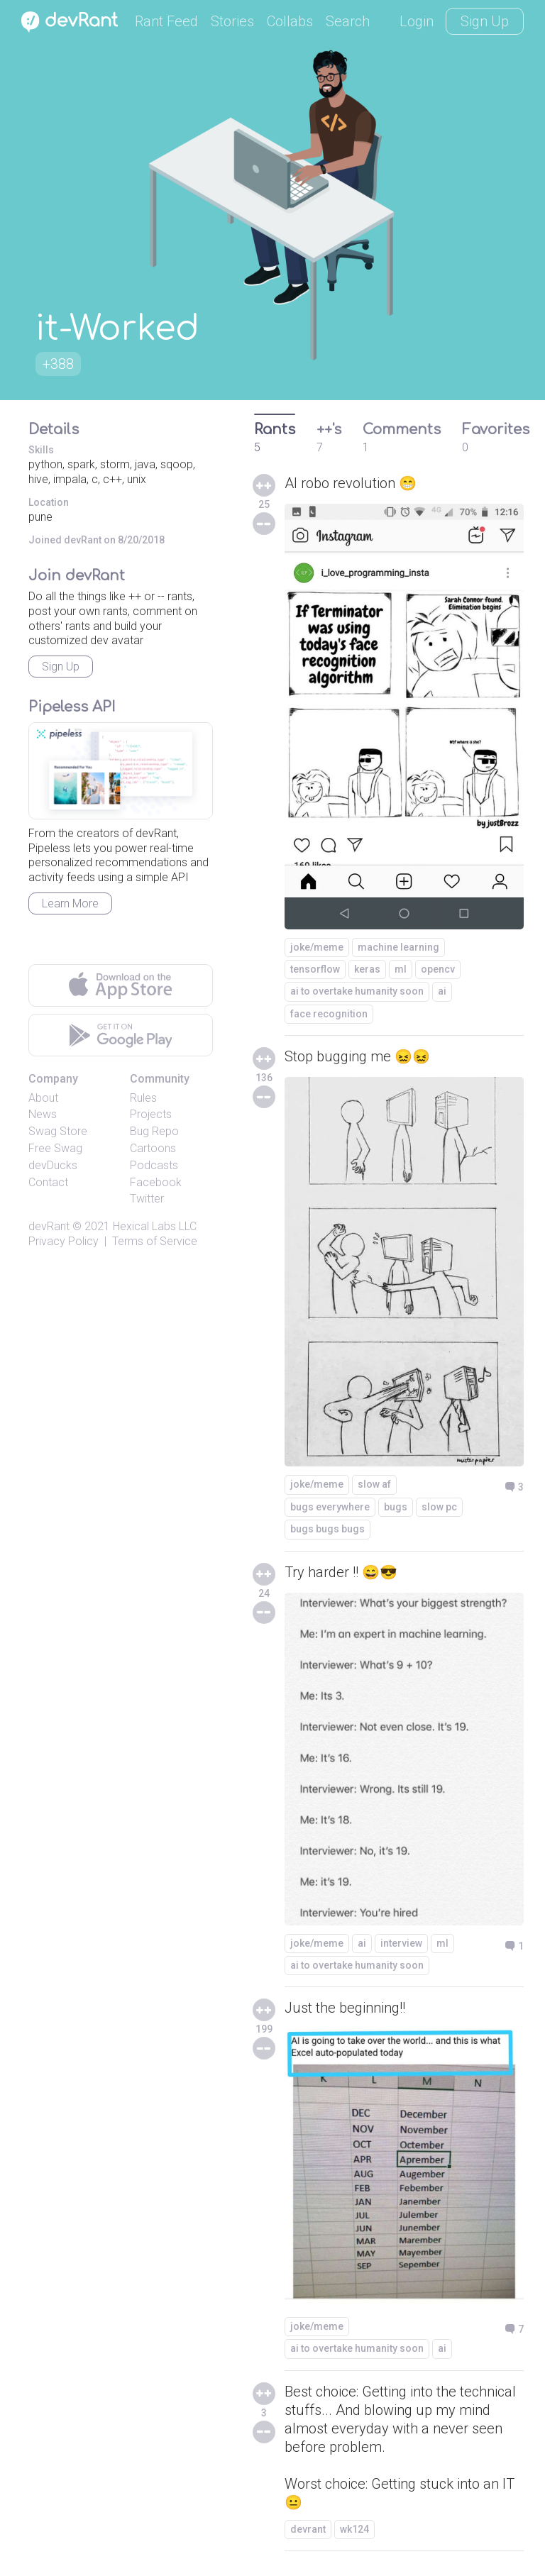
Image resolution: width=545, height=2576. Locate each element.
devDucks (52, 1165)
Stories (232, 21)
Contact (48, 1182)
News (42, 1114)
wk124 (354, 2529)
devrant (308, 2529)
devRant (49, 1226)
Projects (151, 1114)
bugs (395, 1507)
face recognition (329, 1013)
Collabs (290, 21)
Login (417, 21)
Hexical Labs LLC (155, 1226)
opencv (438, 969)
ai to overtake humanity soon (357, 991)
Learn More (70, 903)
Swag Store (57, 1131)
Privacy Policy (63, 1241)
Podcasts (154, 1165)
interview (401, 1943)
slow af (374, 1484)
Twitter (147, 1198)
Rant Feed (166, 21)
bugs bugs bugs (327, 1529)
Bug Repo (154, 1131)
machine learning (398, 947)
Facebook (156, 1182)
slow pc (439, 1507)
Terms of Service (154, 1241)
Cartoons (153, 1148)
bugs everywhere (330, 1507)
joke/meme (316, 947)
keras (367, 969)
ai (442, 991)
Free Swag (55, 1148)
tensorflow (315, 969)
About (43, 1098)
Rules (143, 1098)
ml (401, 969)
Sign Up (485, 21)
